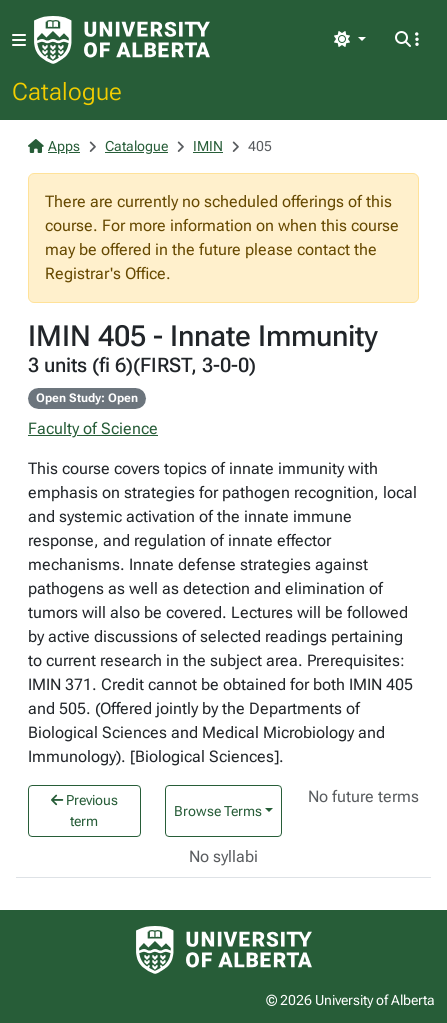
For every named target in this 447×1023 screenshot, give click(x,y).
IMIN (208, 146)
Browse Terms (218, 811)
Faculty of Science (93, 428)
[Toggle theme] (350, 40)
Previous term (84, 810)
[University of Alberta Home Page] (122, 40)
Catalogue (67, 91)
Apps (54, 146)
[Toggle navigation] (19, 40)
